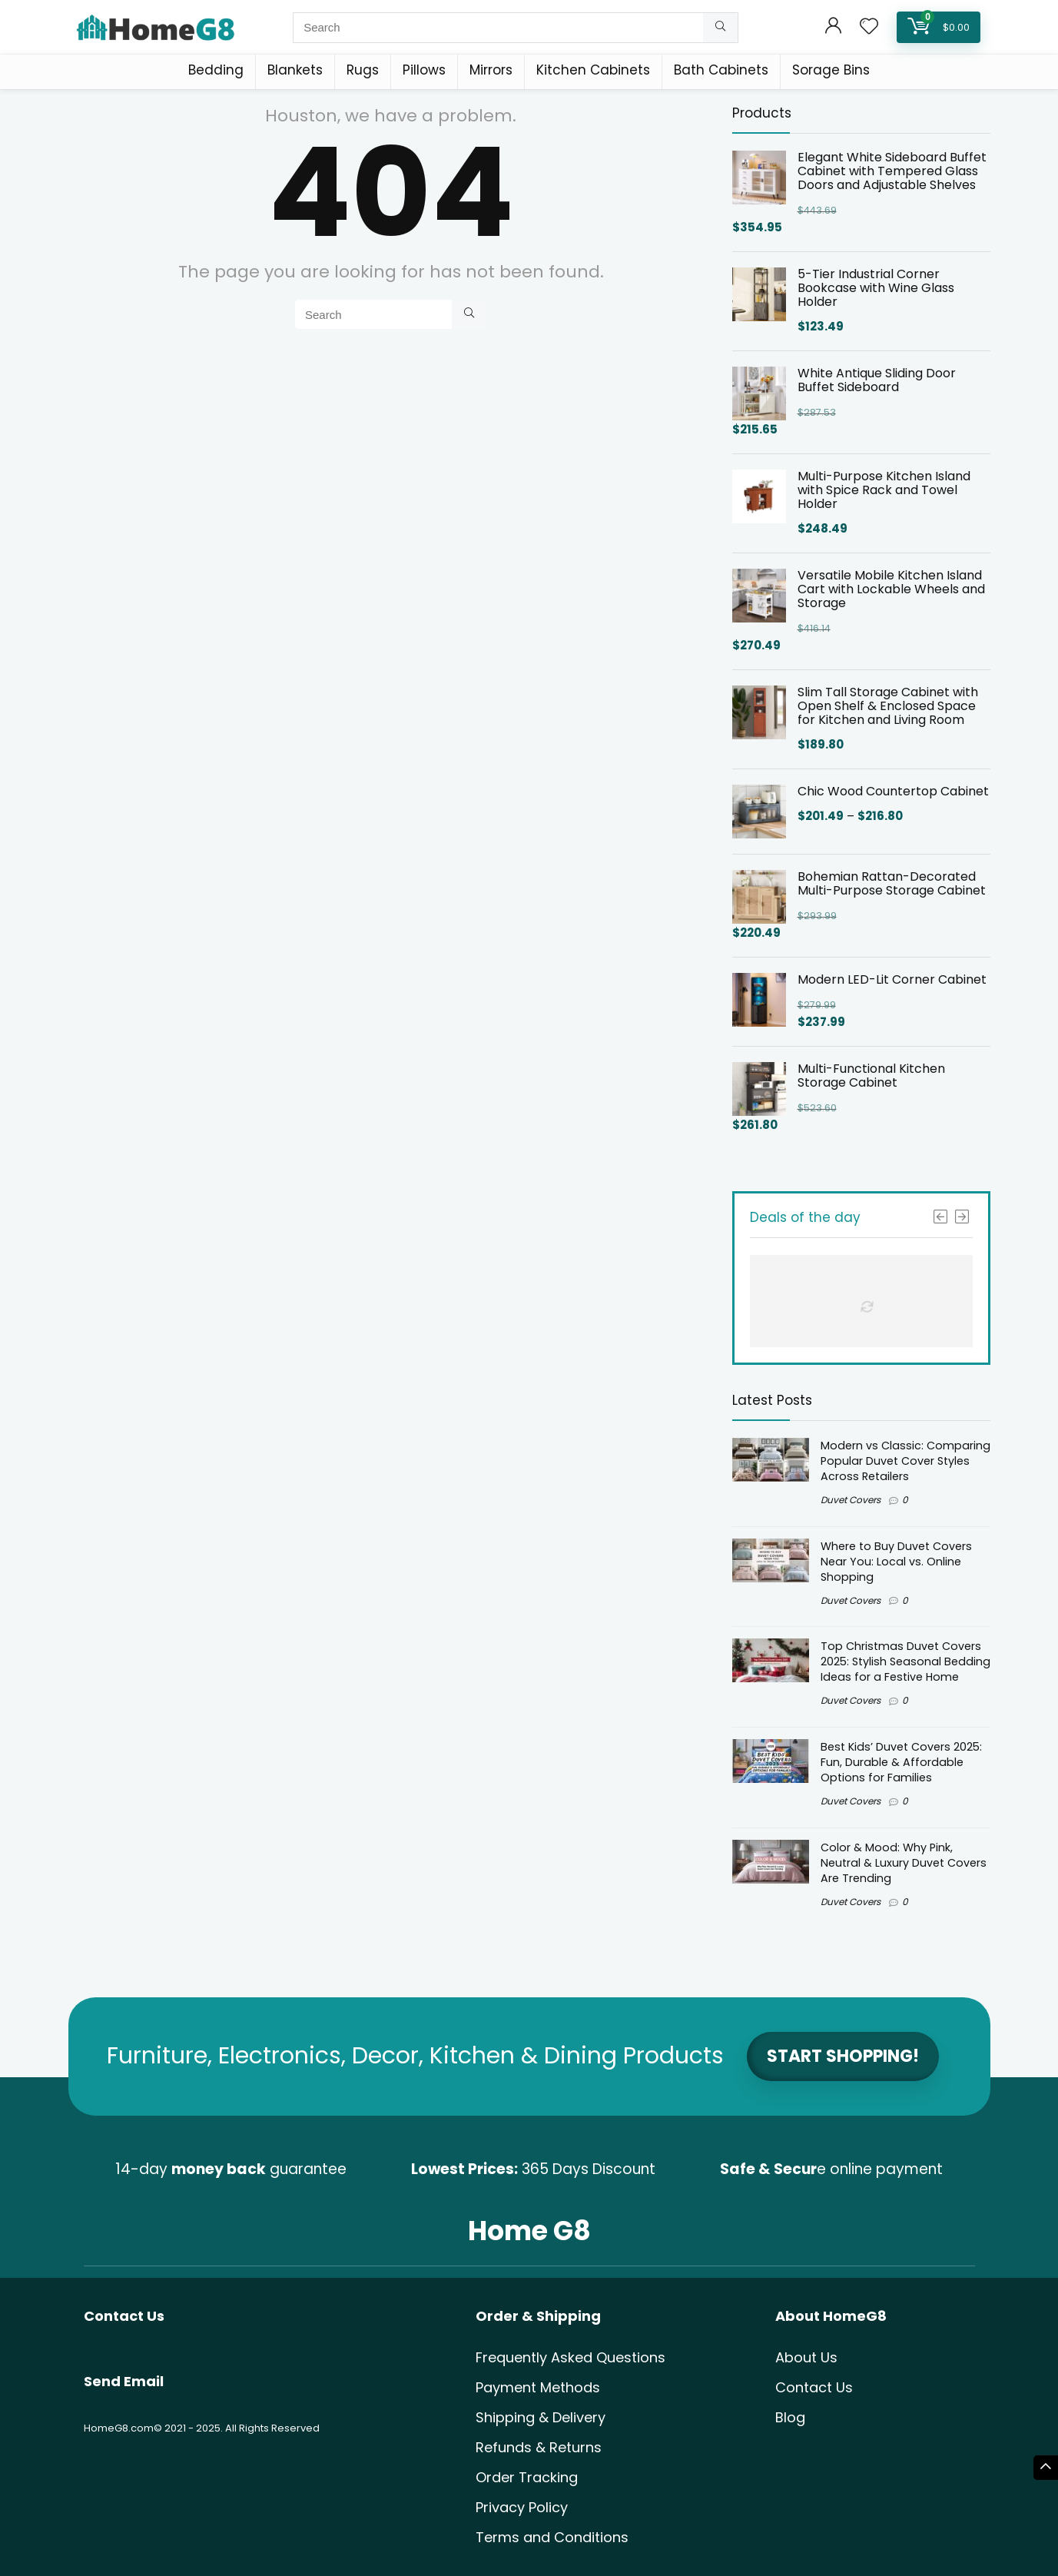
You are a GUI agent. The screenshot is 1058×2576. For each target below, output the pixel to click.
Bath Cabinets (721, 70)
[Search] (720, 27)
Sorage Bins (831, 70)
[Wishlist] (869, 27)
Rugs (363, 70)
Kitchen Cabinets (593, 70)
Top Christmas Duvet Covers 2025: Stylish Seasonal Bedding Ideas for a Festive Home (905, 1661)
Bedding (216, 70)
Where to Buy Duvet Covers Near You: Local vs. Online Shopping (896, 1562)
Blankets (295, 70)
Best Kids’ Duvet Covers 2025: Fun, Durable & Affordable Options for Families (901, 1762)
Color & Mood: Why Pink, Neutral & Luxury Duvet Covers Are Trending (904, 1863)
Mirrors (490, 70)
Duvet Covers (851, 1499)
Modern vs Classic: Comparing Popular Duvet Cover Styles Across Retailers (905, 1461)
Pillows (424, 70)
